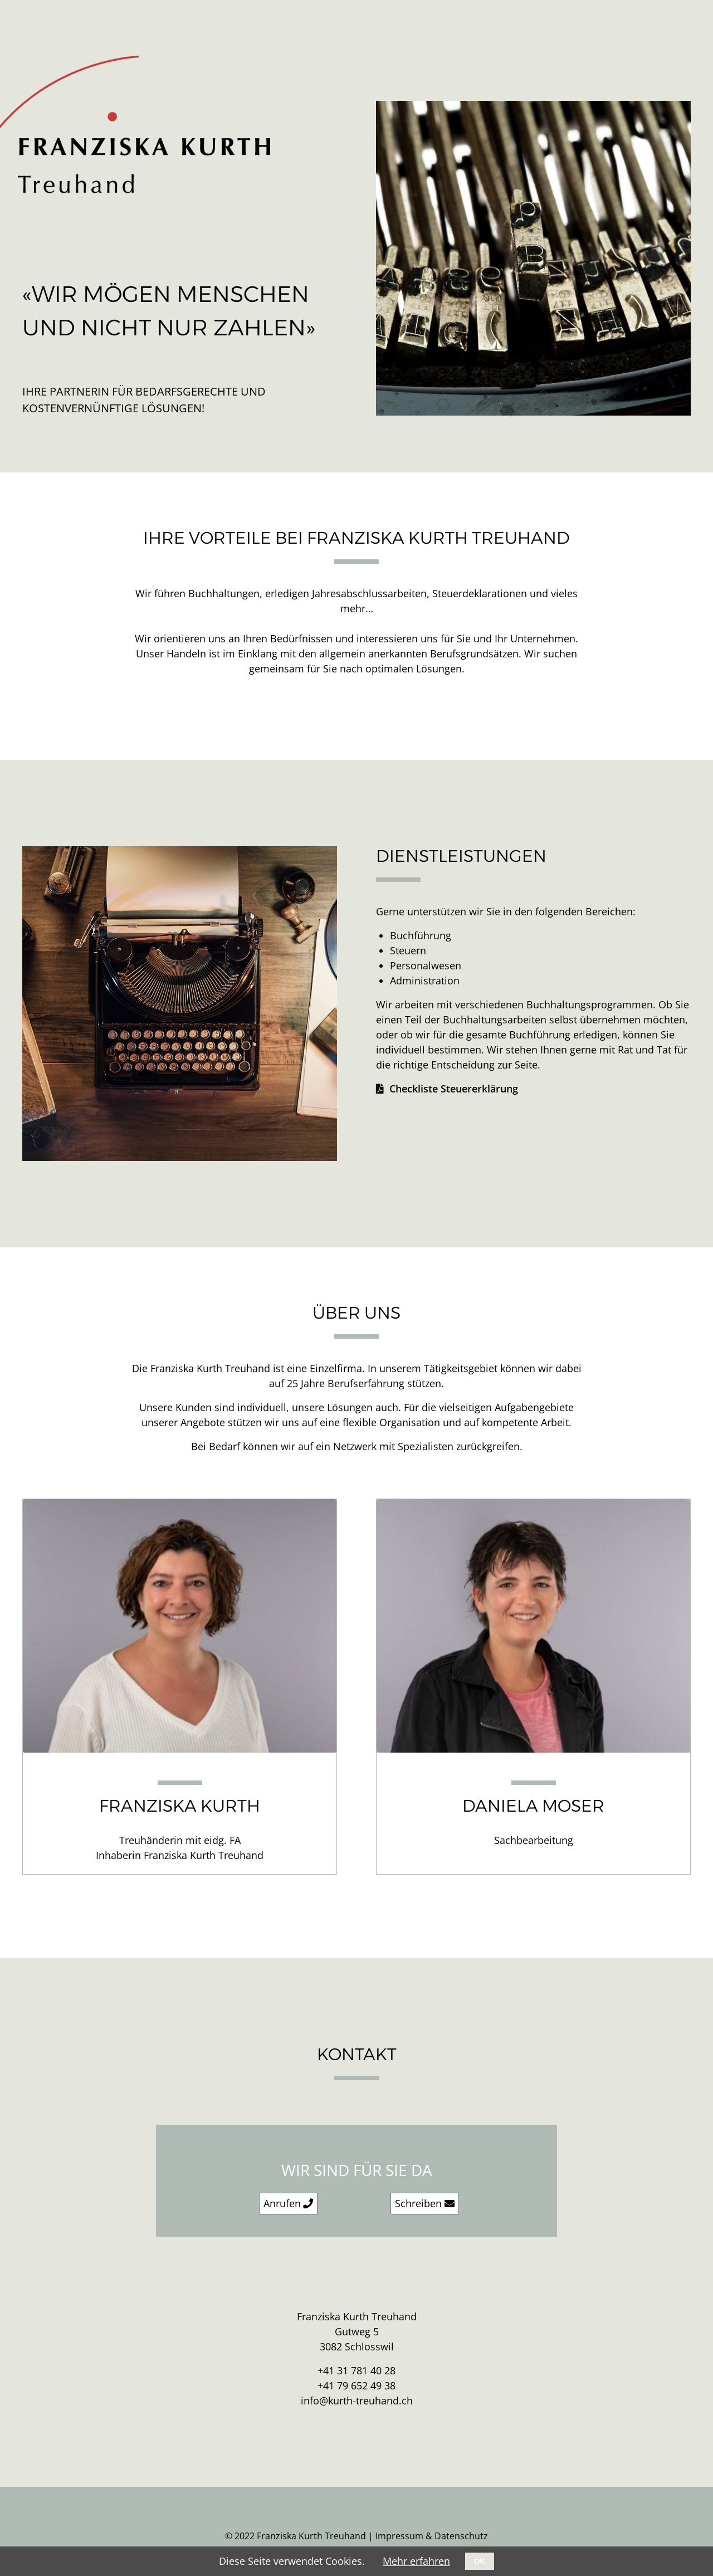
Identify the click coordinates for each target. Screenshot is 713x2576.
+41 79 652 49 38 (356, 2385)
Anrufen (282, 2203)
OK (479, 2561)
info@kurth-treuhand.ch (357, 2400)
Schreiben (418, 2203)
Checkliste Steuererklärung (453, 1088)
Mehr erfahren (416, 2561)
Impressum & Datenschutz (431, 2536)
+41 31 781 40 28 (356, 2370)
